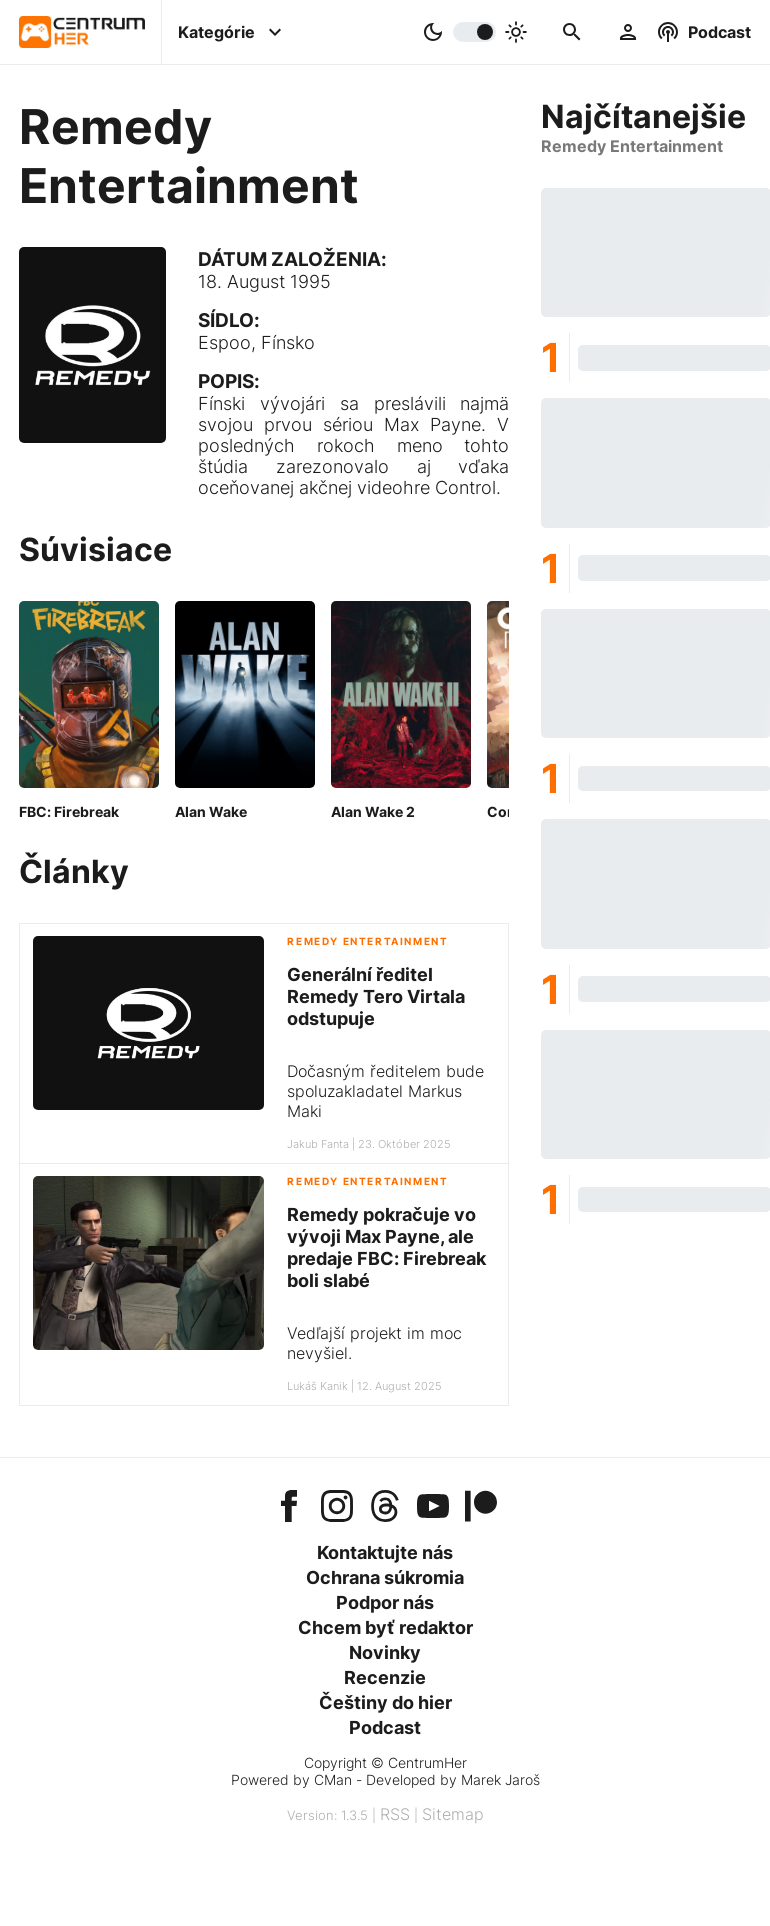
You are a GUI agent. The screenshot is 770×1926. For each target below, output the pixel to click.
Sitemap (453, 1814)
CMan (333, 1779)
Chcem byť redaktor (385, 1627)
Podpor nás (385, 1602)
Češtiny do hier (385, 1702)
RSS (395, 1814)
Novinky (385, 1652)
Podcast (385, 1727)
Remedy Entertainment (367, 941)
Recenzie (385, 1677)
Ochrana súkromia (385, 1577)
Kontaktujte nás (385, 1552)
